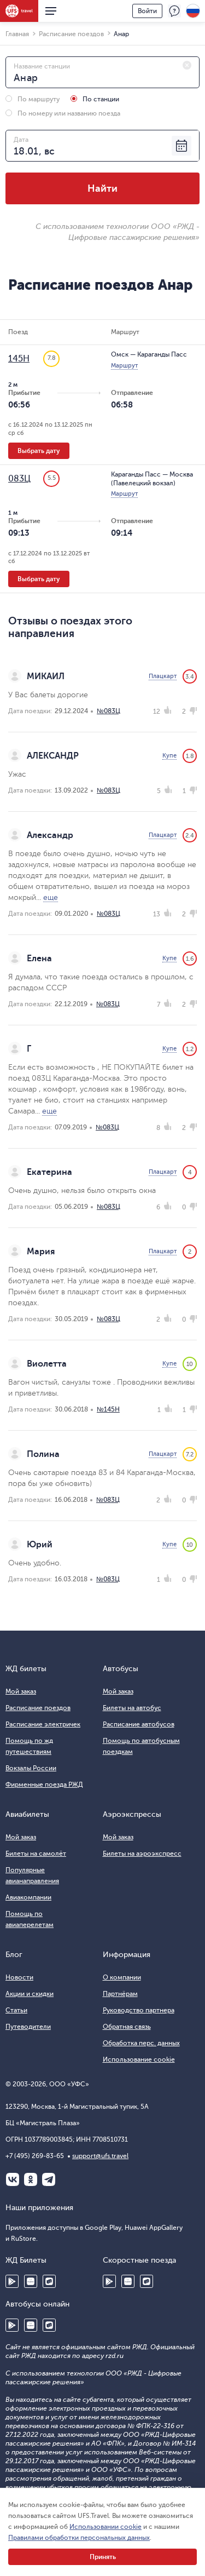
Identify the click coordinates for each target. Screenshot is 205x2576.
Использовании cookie (105, 2527)
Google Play (12, 2281)
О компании (122, 1977)
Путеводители (28, 2026)
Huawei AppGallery (30, 2281)
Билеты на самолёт (35, 1853)
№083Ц (108, 711)
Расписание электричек (42, 1724)
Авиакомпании (28, 1897)
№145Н (108, 1409)
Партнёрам (120, 1994)
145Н (19, 359)
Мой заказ (20, 1691)
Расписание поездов (38, 1708)
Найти (102, 188)
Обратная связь (127, 2026)
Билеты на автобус (132, 1708)
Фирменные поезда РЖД (44, 1784)
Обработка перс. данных (141, 2043)
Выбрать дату (38, 451)
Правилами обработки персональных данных (79, 2537)
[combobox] (102, 72)
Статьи (16, 2010)
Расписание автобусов (138, 1724)
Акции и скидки (29, 1994)
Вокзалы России (30, 1768)
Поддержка (174, 11)
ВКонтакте (12, 2179)
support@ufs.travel (100, 2156)
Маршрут (124, 365)
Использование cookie (139, 2059)
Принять (103, 2557)
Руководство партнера (138, 2010)
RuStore (49, 2281)
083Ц (19, 479)
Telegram (49, 2179)
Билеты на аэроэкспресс (142, 1853)
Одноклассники (31, 2179)
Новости (19, 1977)
